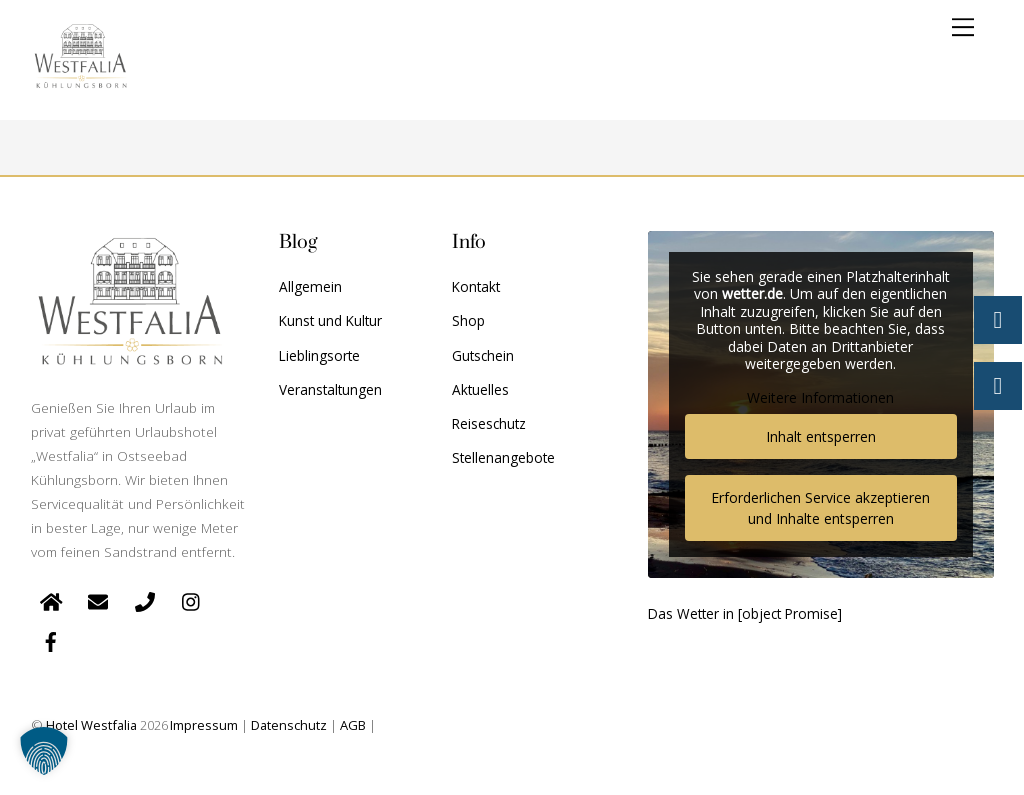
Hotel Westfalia (91, 725)
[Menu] (963, 27)
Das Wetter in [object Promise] (745, 613)
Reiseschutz (489, 423)
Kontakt (476, 286)
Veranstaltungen (330, 389)
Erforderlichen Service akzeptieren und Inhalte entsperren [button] (820, 508)
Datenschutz (289, 725)
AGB (353, 725)
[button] (44, 751)
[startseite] (51, 599)
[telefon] (145, 599)
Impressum (204, 725)
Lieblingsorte (319, 355)
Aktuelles (480, 389)
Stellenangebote (503, 457)
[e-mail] (98, 599)
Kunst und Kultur (330, 320)
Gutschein (483, 355)
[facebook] (51, 639)
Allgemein (310, 286)
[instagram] (192, 599)
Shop (468, 320)
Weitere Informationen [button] (820, 398)
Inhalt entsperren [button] (820, 436)
